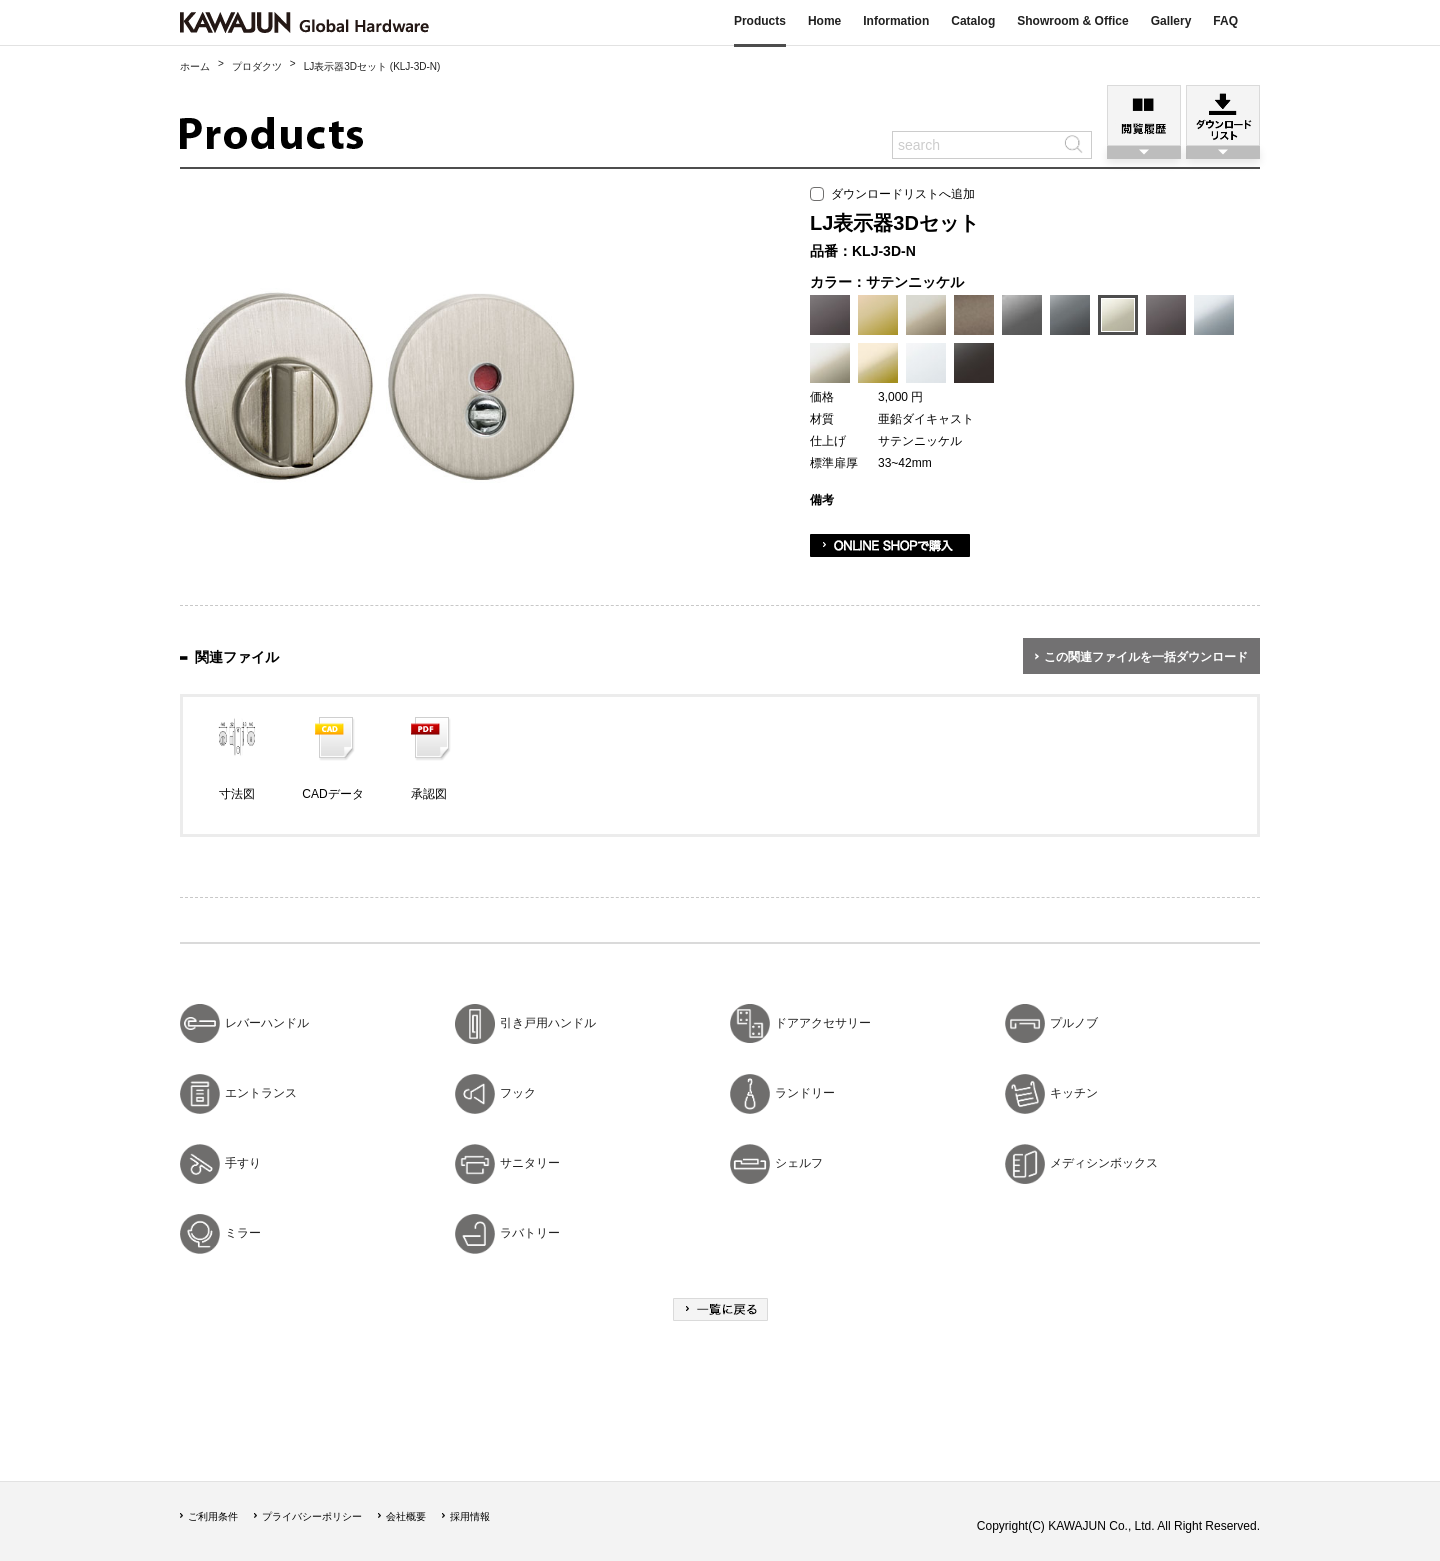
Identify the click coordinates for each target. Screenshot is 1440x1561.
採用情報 (470, 1516)
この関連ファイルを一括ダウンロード (1146, 657)
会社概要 (406, 1516)
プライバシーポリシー (312, 1516)
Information (896, 21)
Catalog (973, 21)
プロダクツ (257, 66)
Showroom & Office (1072, 21)
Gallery (1171, 21)
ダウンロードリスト (1223, 115)
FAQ (1225, 21)
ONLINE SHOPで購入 (890, 545)
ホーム (195, 66)
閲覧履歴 (1144, 115)
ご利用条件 (213, 1516)
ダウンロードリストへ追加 (892, 194)
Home (824, 21)
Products (760, 21)
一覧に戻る (720, 1309)
